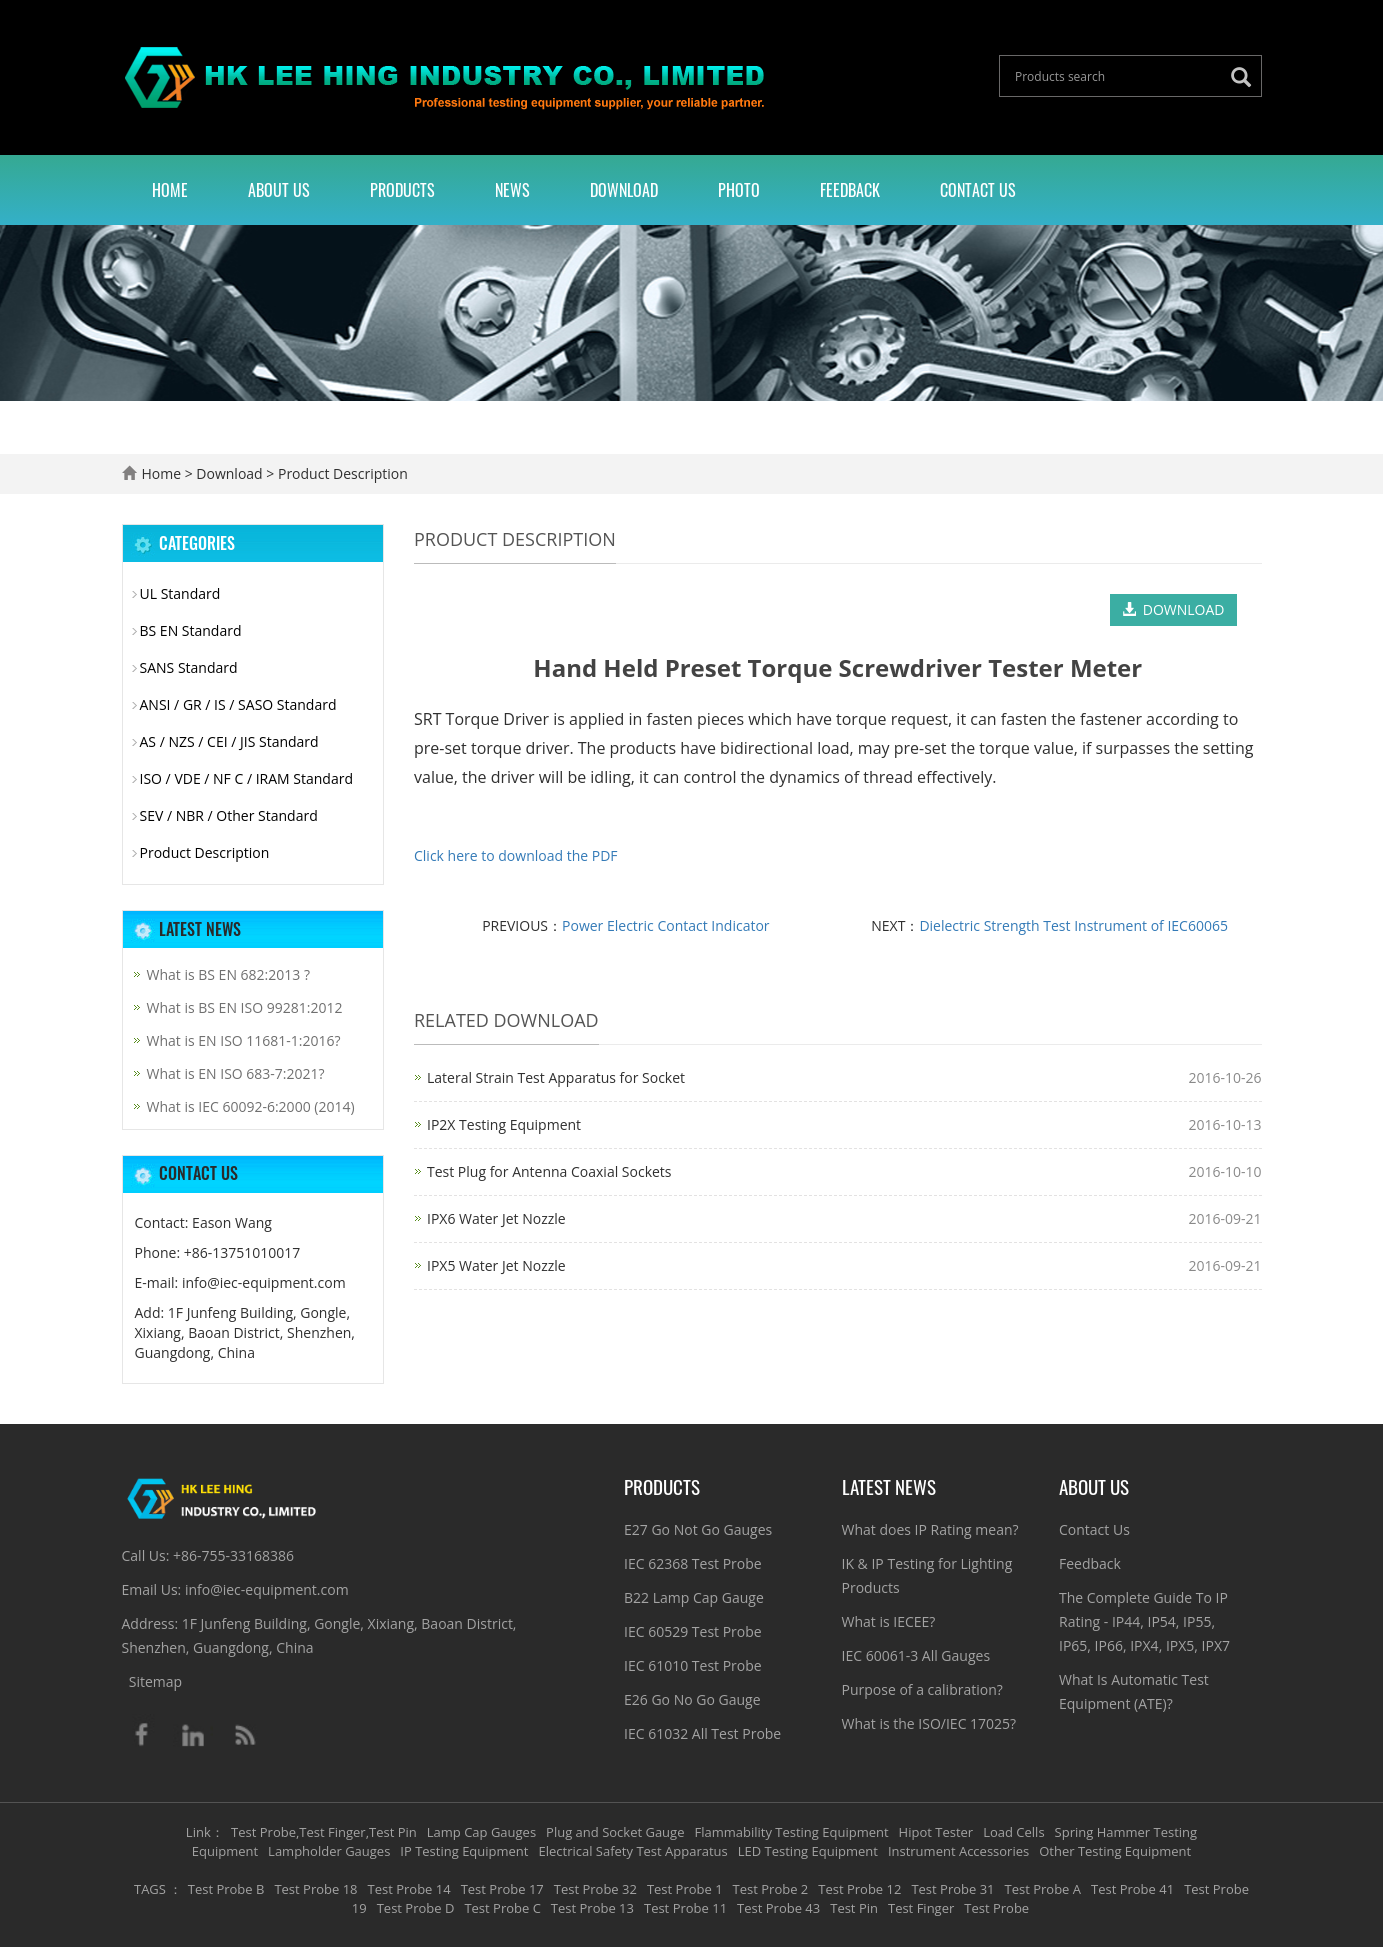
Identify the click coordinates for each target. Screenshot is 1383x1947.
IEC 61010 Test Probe (693, 1665)
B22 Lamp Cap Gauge (694, 1597)
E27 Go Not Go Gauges (698, 1529)
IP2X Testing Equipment (504, 1124)
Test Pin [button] (854, 1908)
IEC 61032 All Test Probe (702, 1733)
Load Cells (1013, 1832)
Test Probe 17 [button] (502, 1889)
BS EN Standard (191, 630)
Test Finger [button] (921, 1908)
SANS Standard (189, 667)
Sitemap (155, 1681)
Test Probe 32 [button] (595, 1889)
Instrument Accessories (958, 1851)
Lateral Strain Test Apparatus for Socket (556, 1077)
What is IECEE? (889, 1621)
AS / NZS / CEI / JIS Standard (229, 741)
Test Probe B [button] (226, 1889)
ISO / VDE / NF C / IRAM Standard (247, 778)
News (512, 190)
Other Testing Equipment (1115, 1851)
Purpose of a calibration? (922, 1689)
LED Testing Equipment (808, 1851)
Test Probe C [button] (502, 1908)
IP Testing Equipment (464, 1851)
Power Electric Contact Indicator (666, 925)
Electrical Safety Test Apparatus (632, 1851)
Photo (739, 190)
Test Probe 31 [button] (952, 1889)
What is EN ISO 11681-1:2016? (244, 1040)
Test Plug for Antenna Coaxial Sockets (549, 1171)
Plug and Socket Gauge (615, 1832)
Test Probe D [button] (416, 1908)
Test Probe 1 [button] (685, 1889)
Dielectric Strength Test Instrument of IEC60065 (1073, 925)
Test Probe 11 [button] (685, 1908)
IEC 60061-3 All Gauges (916, 1655)
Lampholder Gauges (329, 1851)
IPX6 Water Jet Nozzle (496, 1218)
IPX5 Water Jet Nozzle (496, 1265)
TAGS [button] (150, 1889)
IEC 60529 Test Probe (693, 1631)
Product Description (340, 473)
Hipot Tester (936, 1832)
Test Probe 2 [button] (771, 1889)
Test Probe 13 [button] (592, 1908)
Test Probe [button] (996, 1908)
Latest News (889, 1486)
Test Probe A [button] (1043, 1889)
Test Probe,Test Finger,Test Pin (324, 1832)
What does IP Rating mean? (930, 1529)
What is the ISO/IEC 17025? (929, 1723)
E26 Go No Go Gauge (692, 1699)
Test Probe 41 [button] (1132, 1889)
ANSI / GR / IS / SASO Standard (238, 704)
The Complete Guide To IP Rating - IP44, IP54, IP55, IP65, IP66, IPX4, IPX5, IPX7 (1144, 1621)
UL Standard (180, 593)
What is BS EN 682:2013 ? (228, 974)
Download (624, 190)
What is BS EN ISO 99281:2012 (245, 1007)
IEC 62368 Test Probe (693, 1563)
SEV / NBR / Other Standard (229, 815)
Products (402, 190)
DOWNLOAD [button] (1173, 609)
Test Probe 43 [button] (778, 1908)
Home (170, 190)
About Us (279, 190)
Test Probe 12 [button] (859, 1889)
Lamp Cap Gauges (481, 1832)
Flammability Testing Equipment (791, 1832)
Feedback (850, 190)
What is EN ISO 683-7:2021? (236, 1073)
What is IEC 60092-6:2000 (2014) (251, 1106)
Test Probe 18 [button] (315, 1889)
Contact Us (978, 190)
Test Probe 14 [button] (409, 1889)
